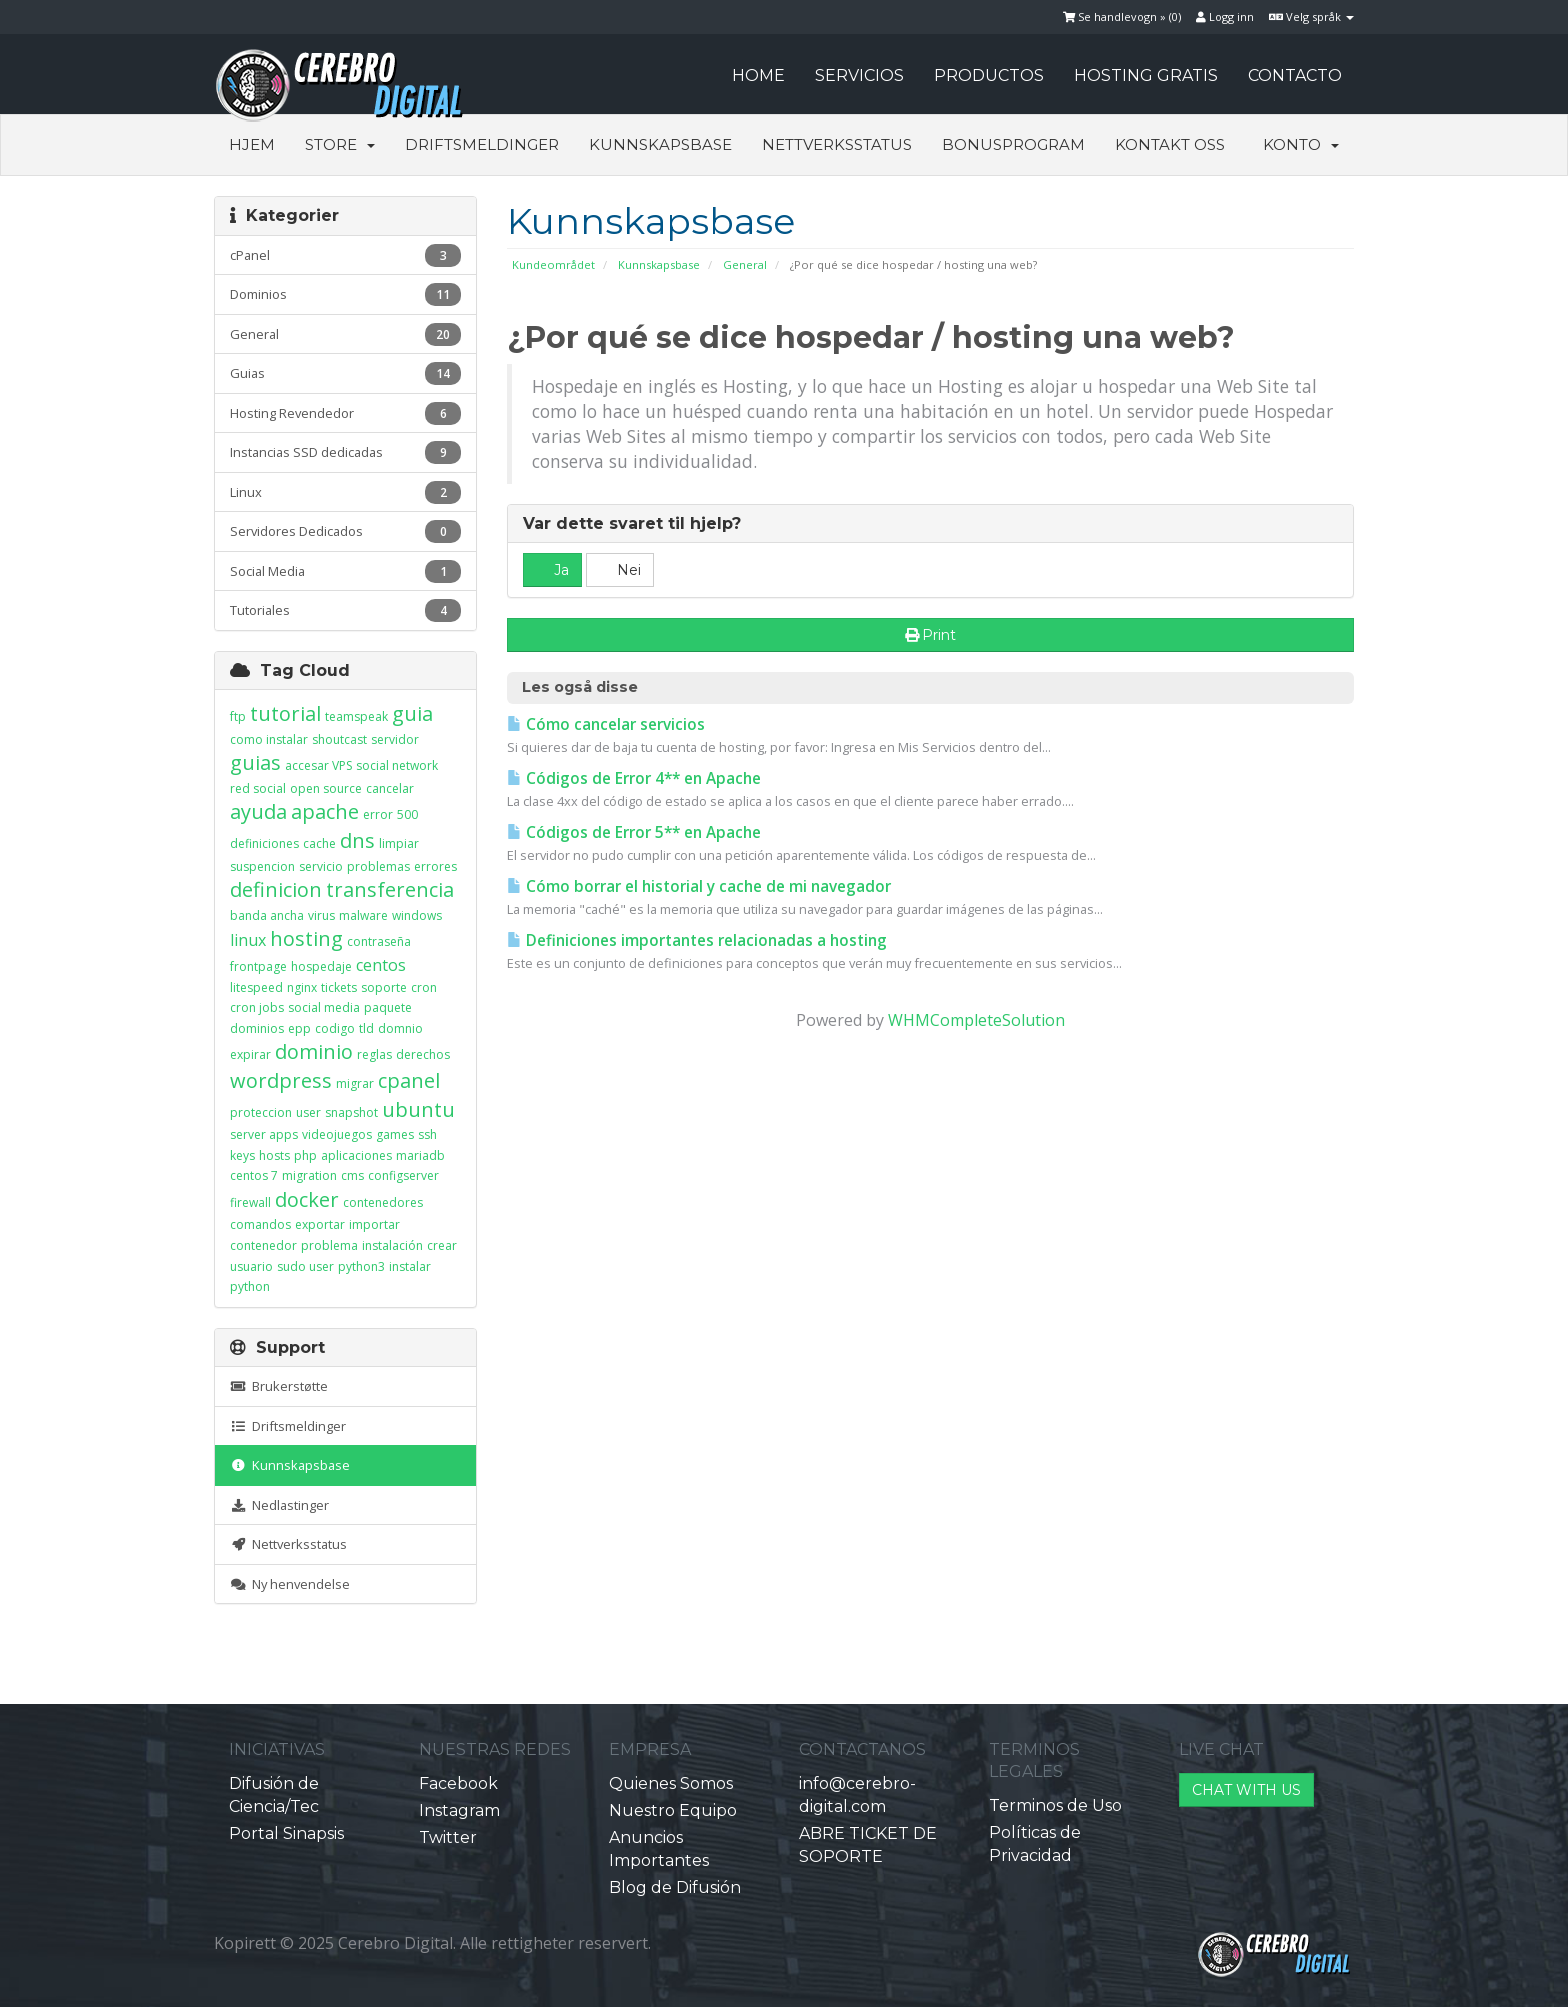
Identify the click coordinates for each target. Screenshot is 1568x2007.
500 (407, 814)
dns (357, 840)
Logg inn (1225, 16)
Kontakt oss (1170, 144)
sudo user (305, 1266)
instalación (392, 1245)
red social (258, 788)
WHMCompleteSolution (976, 1020)
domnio (400, 1028)
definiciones (264, 843)
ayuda (258, 811)
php (305, 1155)
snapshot (351, 1112)
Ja (552, 570)
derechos (423, 1054)
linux (248, 940)
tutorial (285, 713)
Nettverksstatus (837, 144)
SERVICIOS (859, 75)
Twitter (448, 1837)
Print (931, 635)
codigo (335, 1028)
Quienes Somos (671, 1783)
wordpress (281, 1080)
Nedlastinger (279, 1505)
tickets (339, 987)
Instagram (459, 1810)
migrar (355, 1083)
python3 (361, 1266)
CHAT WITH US (1246, 1790)
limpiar (399, 843)
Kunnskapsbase (660, 144)
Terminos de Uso (1055, 1805)
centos (381, 965)
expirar (250, 1054)
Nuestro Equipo (673, 1810)
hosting (306, 938)
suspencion (262, 866)
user (308, 1112)
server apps (264, 1134)
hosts (274, 1155)
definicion (276, 889)
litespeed (256, 987)
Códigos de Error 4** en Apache (634, 778)
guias (255, 762)
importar (374, 1224)
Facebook (458, 1783)
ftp (238, 716)
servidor (395, 739)
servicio (321, 866)
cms (352, 1175)
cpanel (409, 1080)
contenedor (263, 1245)
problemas (378, 866)
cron (424, 987)
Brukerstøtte (279, 1386)
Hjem (252, 144)
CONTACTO (1295, 75)
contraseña (379, 941)
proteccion (261, 1112)
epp (299, 1028)
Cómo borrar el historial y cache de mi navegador (699, 886)
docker (307, 1199)
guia (412, 713)
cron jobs (257, 1007)
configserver (403, 1175)
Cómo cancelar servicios (606, 724)
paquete (388, 1007)
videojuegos (337, 1134)
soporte (384, 987)
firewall (250, 1202)
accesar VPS (318, 765)
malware (363, 915)
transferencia (390, 889)
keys (242, 1155)
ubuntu (418, 1109)
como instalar (269, 739)
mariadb (420, 1155)
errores (435, 866)
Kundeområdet (553, 264)
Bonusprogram (1013, 144)
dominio (314, 1051)
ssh (427, 1134)
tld (366, 1028)
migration (309, 1175)
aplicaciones (356, 1155)
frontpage (258, 966)
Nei (620, 570)
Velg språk (1311, 16)
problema (329, 1245)
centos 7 (254, 1175)
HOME (758, 75)
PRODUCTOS (989, 75)
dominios (257, 1028)
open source (326, 788)
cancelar (390, 788)
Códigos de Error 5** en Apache (634, 832)
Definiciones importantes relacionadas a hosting (697, 940)
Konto (1301, 144)
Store (340, 144)
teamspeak (356, 716)
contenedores (383, 1202)
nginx (302, 987)
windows (417, 915)
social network (397, 765)
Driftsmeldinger (482, 144)
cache (319, 843)
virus (321, 915)
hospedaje (321, 966)
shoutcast (339, 739)
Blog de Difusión (675, 1887)
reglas (374, 1054)
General (745, 264)
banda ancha (267, 915)
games (395, 1134)
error (378, 814)
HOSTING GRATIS (1146, 75)
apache (325, 811)
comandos (260, 1224)
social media (324, 1007)
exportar (320, 1224)
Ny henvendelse (290, 1584)
